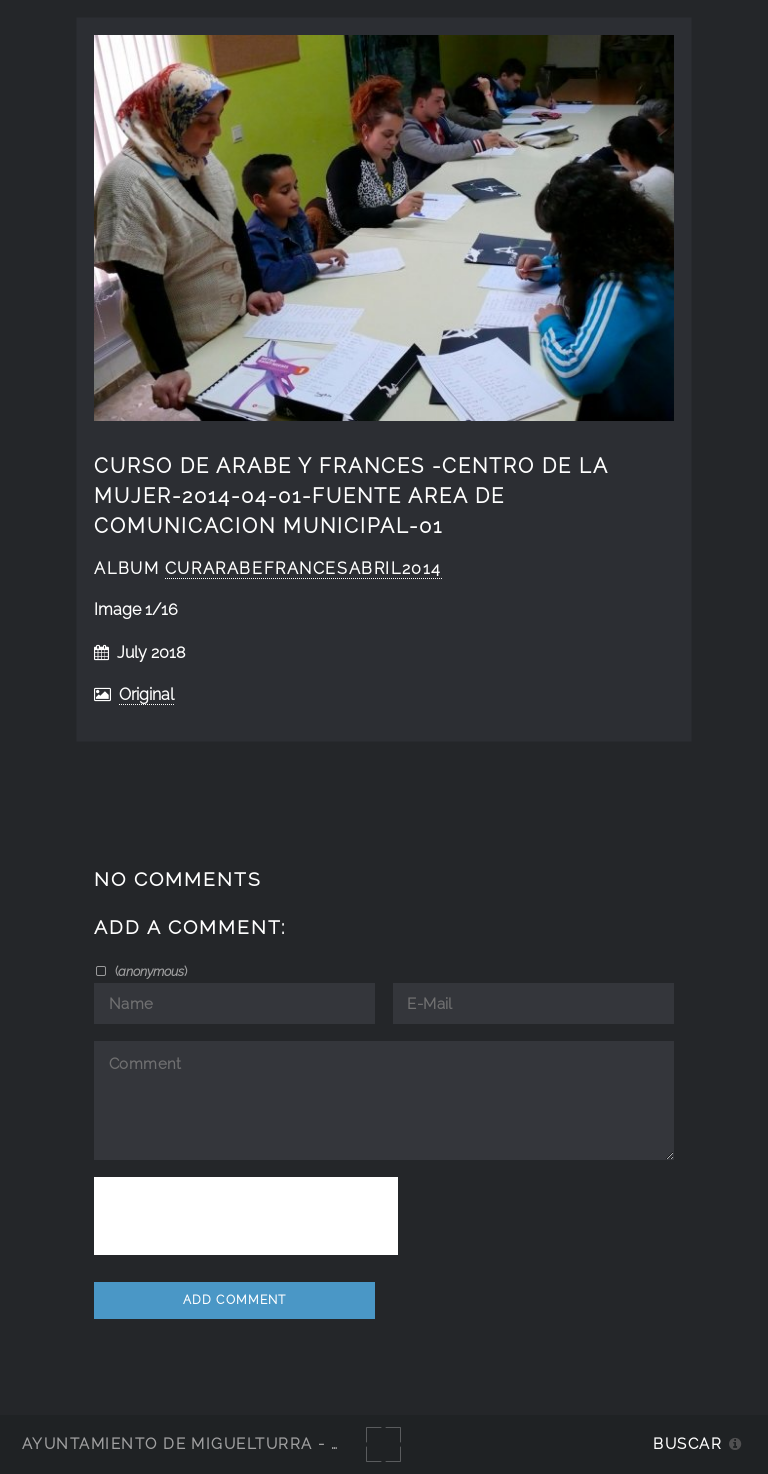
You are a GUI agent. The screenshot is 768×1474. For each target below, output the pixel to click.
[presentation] (246, 1216)
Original (146, 694)
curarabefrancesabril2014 (303, 568)
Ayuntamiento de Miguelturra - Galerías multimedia (274, 1443)
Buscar (687, 1443)
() (149, 971)
